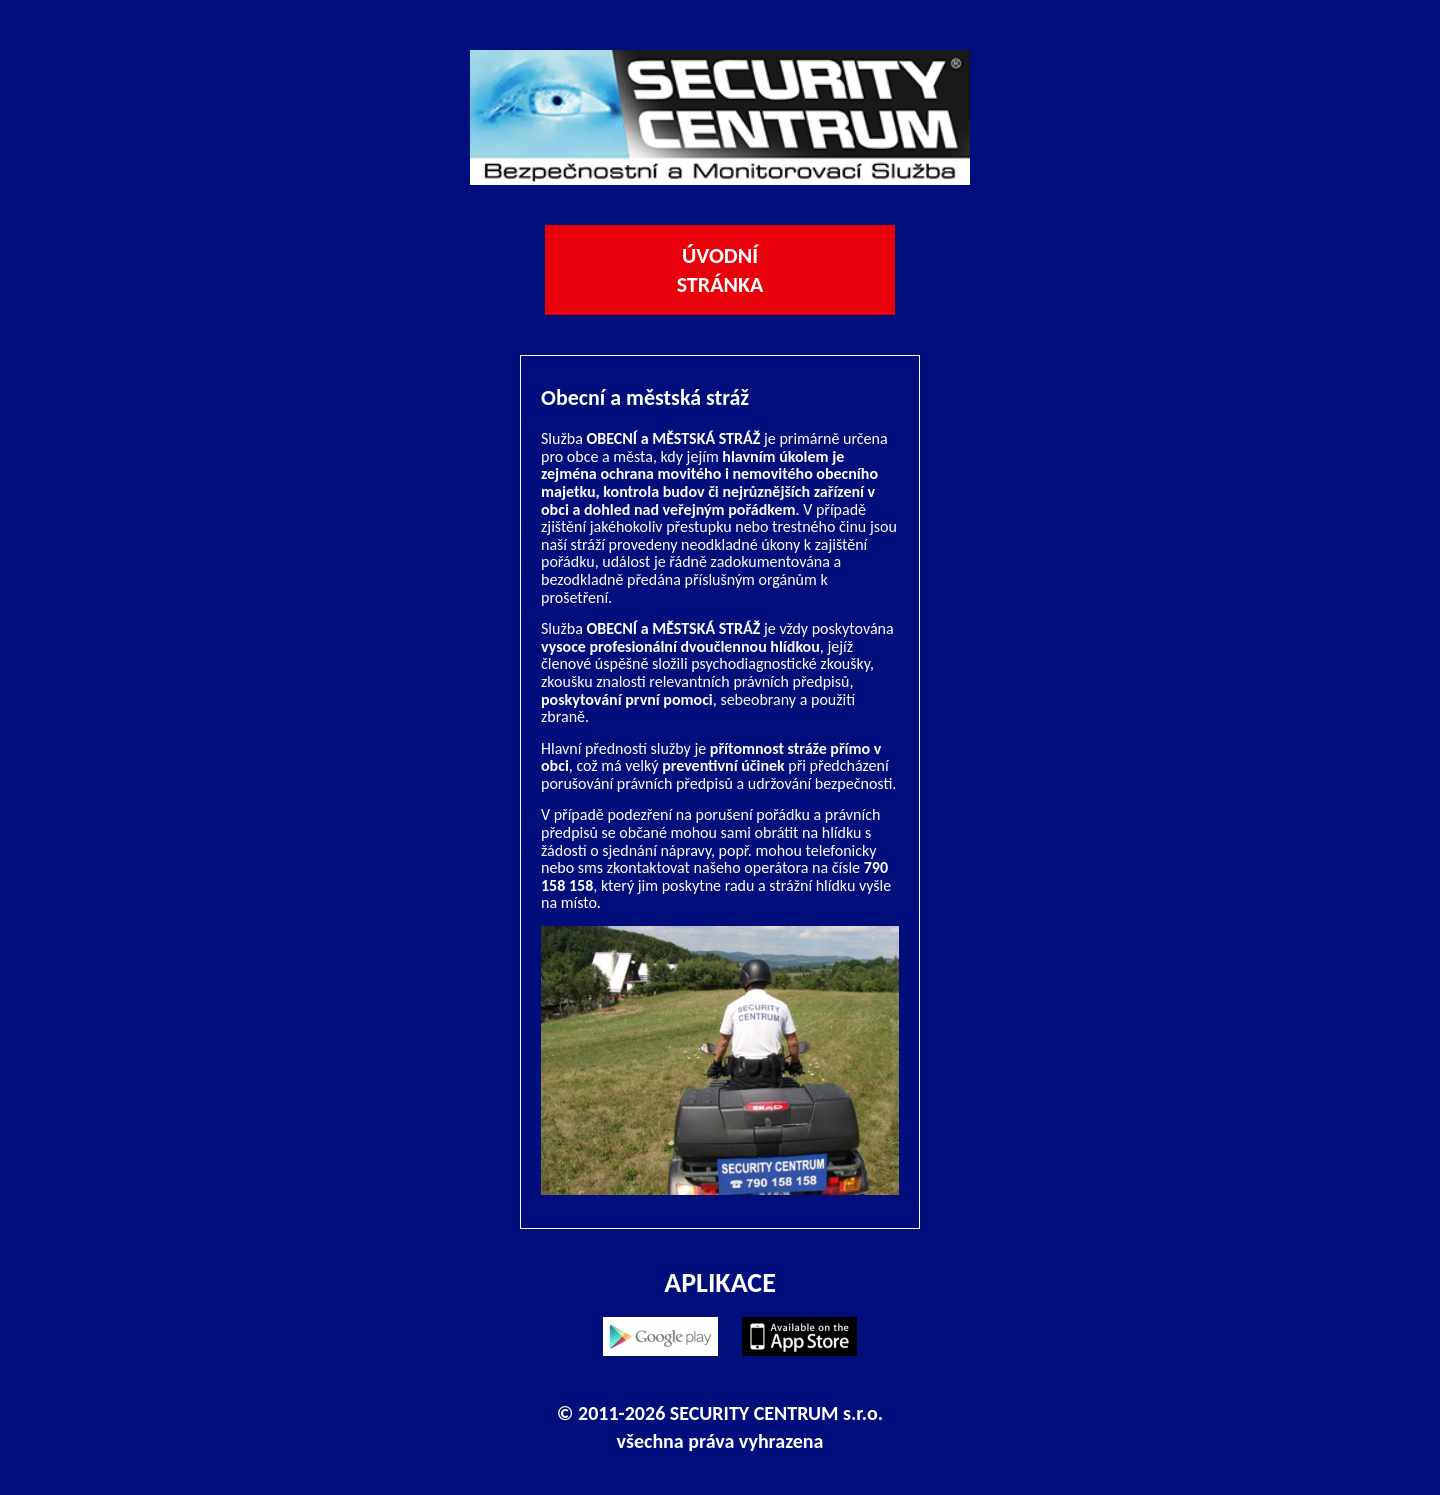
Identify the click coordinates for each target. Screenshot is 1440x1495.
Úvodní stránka (720, 270)
